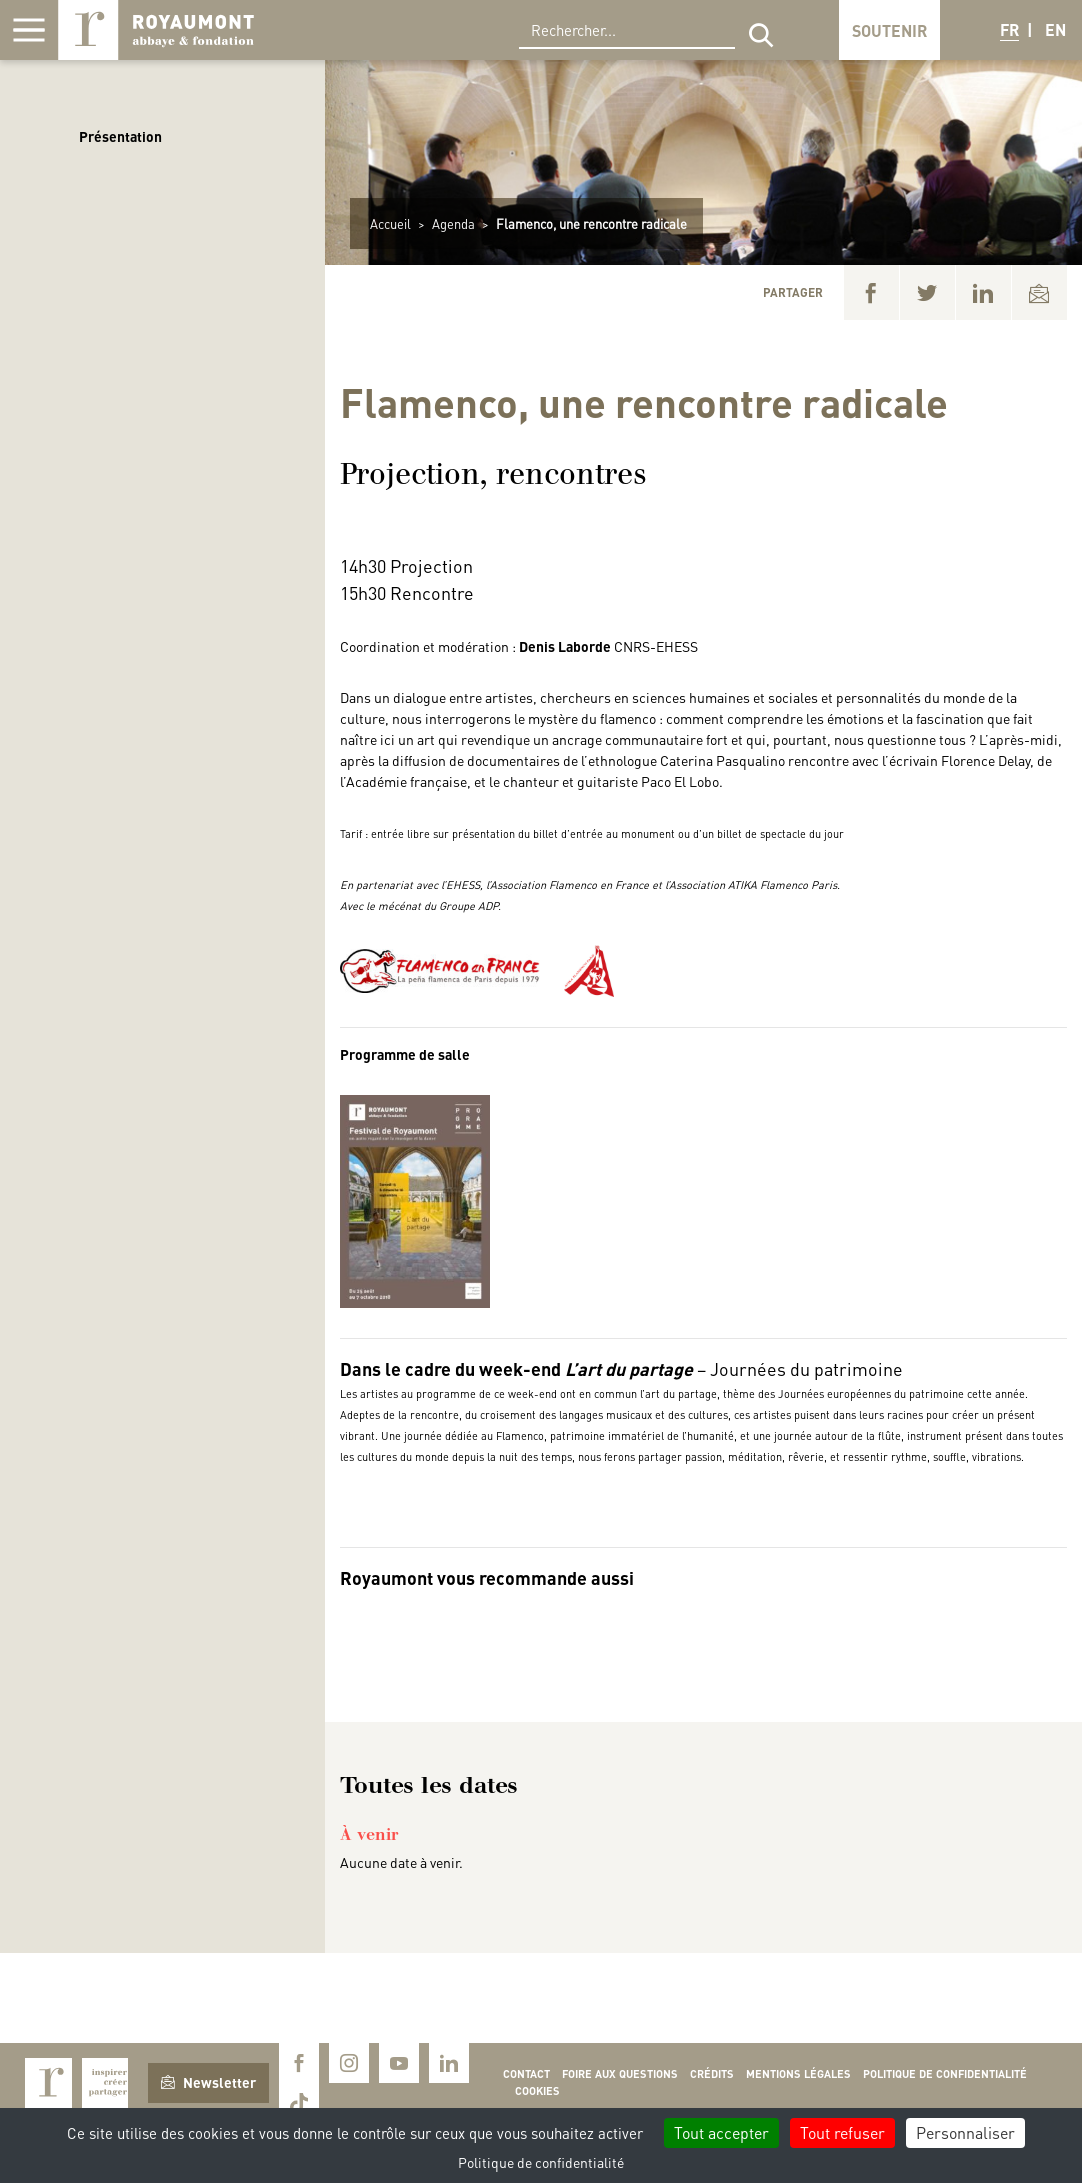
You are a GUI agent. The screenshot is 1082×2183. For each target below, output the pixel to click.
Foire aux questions (620, 2074)
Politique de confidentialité (945, 2074)
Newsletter (208, 2082)
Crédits (712, 2074)
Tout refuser (842, 2132)
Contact (526, 2074)
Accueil (390, 223)
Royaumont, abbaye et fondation (156, 30)
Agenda (453, 223)
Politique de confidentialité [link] (541, 2162)
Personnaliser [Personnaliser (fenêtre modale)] (965, 2132)
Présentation (120, 136)
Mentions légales (798, 2074)
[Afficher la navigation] (29, 30)
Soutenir (889, 30)
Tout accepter (721, 2132)
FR (1009, 29)
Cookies (537, 2091)
